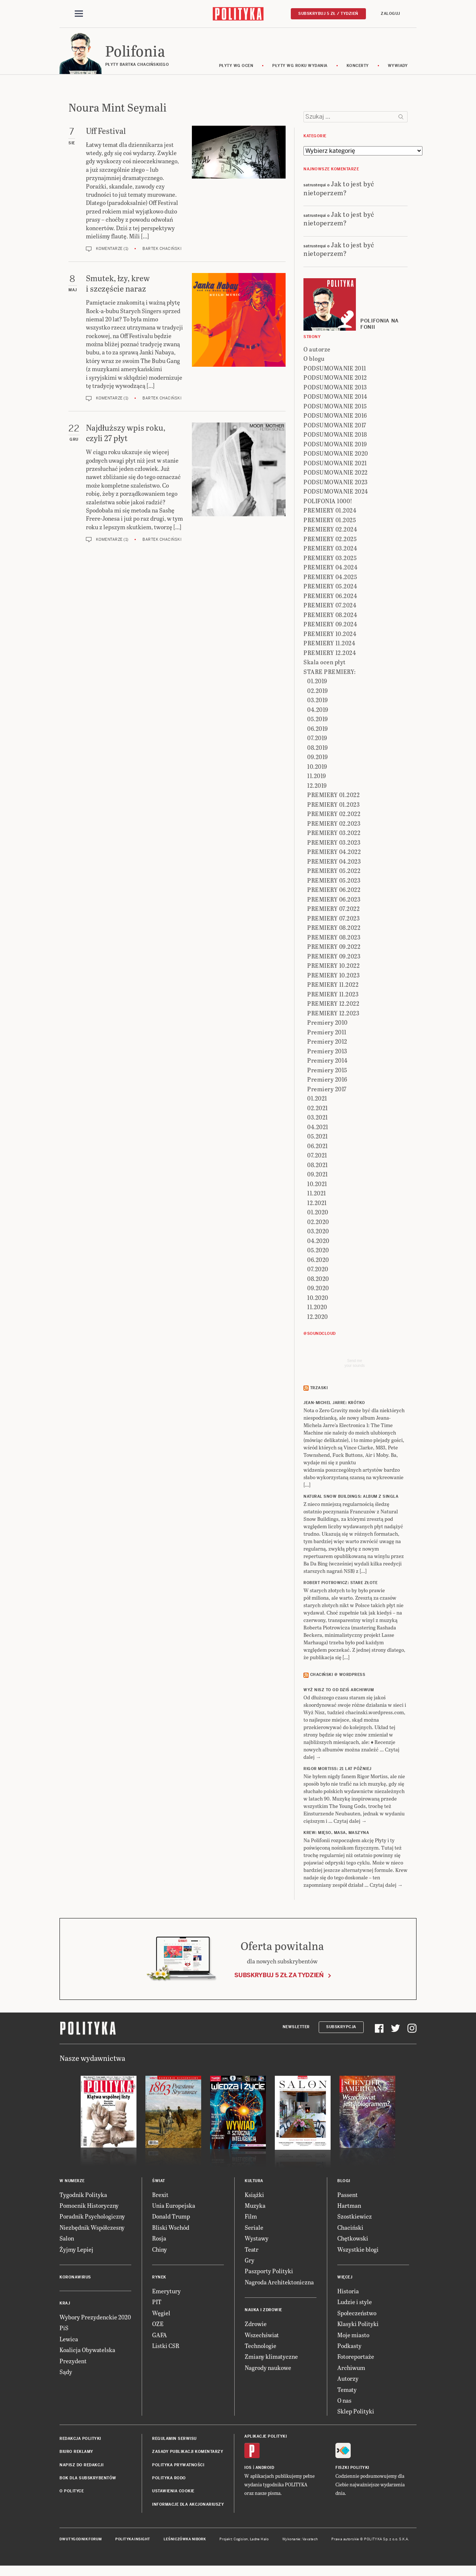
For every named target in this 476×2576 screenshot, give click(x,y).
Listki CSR (165, 2348)
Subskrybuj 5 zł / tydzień (328, 13)
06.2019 (317, 730)
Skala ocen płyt (324, 664)
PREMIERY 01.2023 (333, 806)
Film (251, 2218)
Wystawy (256, 2240)
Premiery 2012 (327, 1043)
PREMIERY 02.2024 (330, 531)
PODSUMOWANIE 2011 (334, 370)
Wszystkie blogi (358, 2251)
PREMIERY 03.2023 (333, 844)
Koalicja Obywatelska (87, 2352)
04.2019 (317, 711)
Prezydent (73, 2363)
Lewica (69, 2341)
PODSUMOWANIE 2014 (335, 398)
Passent (347, 2197)
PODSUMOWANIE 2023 (335, 484)
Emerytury (166, 2293)
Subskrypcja (341, 2029)
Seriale (254, 2229)
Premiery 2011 (327, 1034)
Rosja (159, 2240)
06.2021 (317, 1148)
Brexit (160, 2197)
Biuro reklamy (76, 2453)
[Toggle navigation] (78, 14)
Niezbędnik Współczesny (92, 2229)
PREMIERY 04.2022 (334, 853)
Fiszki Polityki (352, 2469)
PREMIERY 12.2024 (329, 655)
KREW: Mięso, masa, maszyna (336, 1835)
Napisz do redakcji (81, 2467)
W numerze (72, 2183)
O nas (344, 2402)
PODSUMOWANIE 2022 (335, 474)
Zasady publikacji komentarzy (187, 2453)
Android (264, 2469)
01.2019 (317, 683)
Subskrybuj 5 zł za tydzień (279, 1977)
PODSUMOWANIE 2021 (335, 465)
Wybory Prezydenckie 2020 (95, 2319)
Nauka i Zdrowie (263, 2312)
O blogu (314, 360)
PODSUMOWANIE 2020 (335, 455)
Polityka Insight (132, 2541)
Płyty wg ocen (236, 67)
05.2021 (317, 1138)
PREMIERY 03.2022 (333, 835)
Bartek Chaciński (161, 250)
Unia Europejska (173, 2207)
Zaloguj (390, 13)
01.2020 (317, 1214)
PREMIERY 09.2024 (330, 626)
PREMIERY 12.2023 (333, 1015)
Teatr (251, 2251)
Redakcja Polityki (80, 2440)
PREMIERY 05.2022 (333, 872)
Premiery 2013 (327, 1053)
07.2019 (317, 740)
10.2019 (317, 768)
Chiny (159, 2251)
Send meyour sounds (354, 1365)
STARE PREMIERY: (329, 673)
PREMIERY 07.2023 (333, 920)
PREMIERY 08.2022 (333, 929)
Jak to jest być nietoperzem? (338, 190)
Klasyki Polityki (358, 2326)
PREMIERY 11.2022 (332, 986)
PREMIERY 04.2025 (330, 579)
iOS (248, 2469)
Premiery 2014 (327, 1062)
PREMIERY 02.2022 (333, 816)
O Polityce (72, 2493)
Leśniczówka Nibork (185, 2541)
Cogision (241, 2541)
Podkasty (349, 2348)
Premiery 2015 (327, 1072)
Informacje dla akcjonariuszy (188, 2506)
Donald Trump (171, 2218)
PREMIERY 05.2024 (330, 588)
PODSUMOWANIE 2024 (335, 493)
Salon (67, 2240)
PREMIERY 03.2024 (330, 550)
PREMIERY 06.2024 (330, 598)
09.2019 (317, 759)
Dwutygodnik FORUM (81, 2541)
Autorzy (347, 2380)
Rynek (159, 2279)
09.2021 (317, 1176)
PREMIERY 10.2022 (333, 967)
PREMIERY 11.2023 (332, 996)
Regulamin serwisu (174, 2440)
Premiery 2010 (327, 1024)
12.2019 (317, 787)
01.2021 (317, 1100)
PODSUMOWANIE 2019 (335, 446)
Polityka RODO (169, 2480)
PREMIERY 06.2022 (333, 891)
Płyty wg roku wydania (300, 67)
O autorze (317, 351)
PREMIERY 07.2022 (333, 910)
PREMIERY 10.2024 (329, 636)
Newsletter (296, 2029)
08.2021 (317, 1167)
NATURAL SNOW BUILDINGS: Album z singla (350, 1499)
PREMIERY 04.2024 (330, 569)
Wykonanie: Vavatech (300, 2541)
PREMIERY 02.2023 (333, 825)
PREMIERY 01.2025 (329, 522)
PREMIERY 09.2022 (333, 948)
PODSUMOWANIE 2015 (335, 408)
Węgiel (161, 2315)
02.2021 (317, 1110)
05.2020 (318, 1252)
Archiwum (351, 2369)
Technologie (260, 2348)
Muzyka (255, 2207)
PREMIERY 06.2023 (333, 901)
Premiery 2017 (327, 1091)
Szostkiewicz (354, 2218)
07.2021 (317, 1157)
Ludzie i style (354, 2304)
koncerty (358, 67)
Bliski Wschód (170, 2229)
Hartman (349, 2207)
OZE (158, 2326)
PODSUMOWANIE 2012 (335, 379)
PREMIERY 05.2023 (333, 882)
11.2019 (316, 778)
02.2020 (318, 1224)
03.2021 (317, 1119)
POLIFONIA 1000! (328, 503)
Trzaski (319, 1390)
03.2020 (318, 1233)
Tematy (347, 2391)
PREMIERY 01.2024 (329, 512)
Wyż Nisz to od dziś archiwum (338, 1692)
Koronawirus (75, 2279)
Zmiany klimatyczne (271, 2358)
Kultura (254, 2183)
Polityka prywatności (178, 2467)
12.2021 (317, 1205)
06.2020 (318, 1262)
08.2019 (317, 749)
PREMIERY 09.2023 (333, 958)
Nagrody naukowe (268, 2369)
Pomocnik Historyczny (89, 2207)
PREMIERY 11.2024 (329, 645)
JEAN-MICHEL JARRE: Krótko (334, 1405)
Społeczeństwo (356, 2315)
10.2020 (317, 1299)
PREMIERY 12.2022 (333, 1005)
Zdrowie (256, 2326)
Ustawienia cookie (173, 2493)
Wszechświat (262, 2337)
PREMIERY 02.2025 (330, 541)
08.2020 (318, 1280)
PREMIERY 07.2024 (329, 607)
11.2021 (316, 1195)
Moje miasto (353, 2337)
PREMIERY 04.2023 (334, 863)
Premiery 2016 (327, 1081)
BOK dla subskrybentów (88, 2480)
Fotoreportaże (355, 2358)
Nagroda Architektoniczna (279, 2284)
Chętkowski (352, 2240)
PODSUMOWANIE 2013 (335, 389)
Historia (348, 2293)
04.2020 (318, 1243)
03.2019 (317, 702)
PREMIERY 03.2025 (330, 560)
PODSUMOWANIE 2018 (335, 436)
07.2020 (317, 1271)
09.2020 (318, 1290)
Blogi (343, 2183)
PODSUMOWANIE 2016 (335, 417)
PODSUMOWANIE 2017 (334, 427)
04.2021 (317, 1129)
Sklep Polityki (355, 2413)
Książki (254, 2197)
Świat (158, 2183)
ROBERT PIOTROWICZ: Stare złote (340, 1585)
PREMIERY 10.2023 (333, 977)
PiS (64, 2330)
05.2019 (317, 721)
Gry (249, 2262)
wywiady (398, 67)
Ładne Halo (259, 2541)
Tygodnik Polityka (83, 2197)
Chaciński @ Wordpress (338, 1677)
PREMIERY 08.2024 (330, 617)
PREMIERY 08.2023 (333, 939)
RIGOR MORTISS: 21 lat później (337, 1771)
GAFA (159, 2337)
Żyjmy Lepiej (76, 2251)
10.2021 (317, 1186)
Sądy (66, 2374)
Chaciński (350, 2229)
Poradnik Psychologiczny (92, 2218)
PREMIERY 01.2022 (333, 797)
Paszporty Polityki (269, 2273)
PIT (156, 2304)
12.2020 (317, 1318)
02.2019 (317, 692)
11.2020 (317, 1309)
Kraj (65, 2305)
